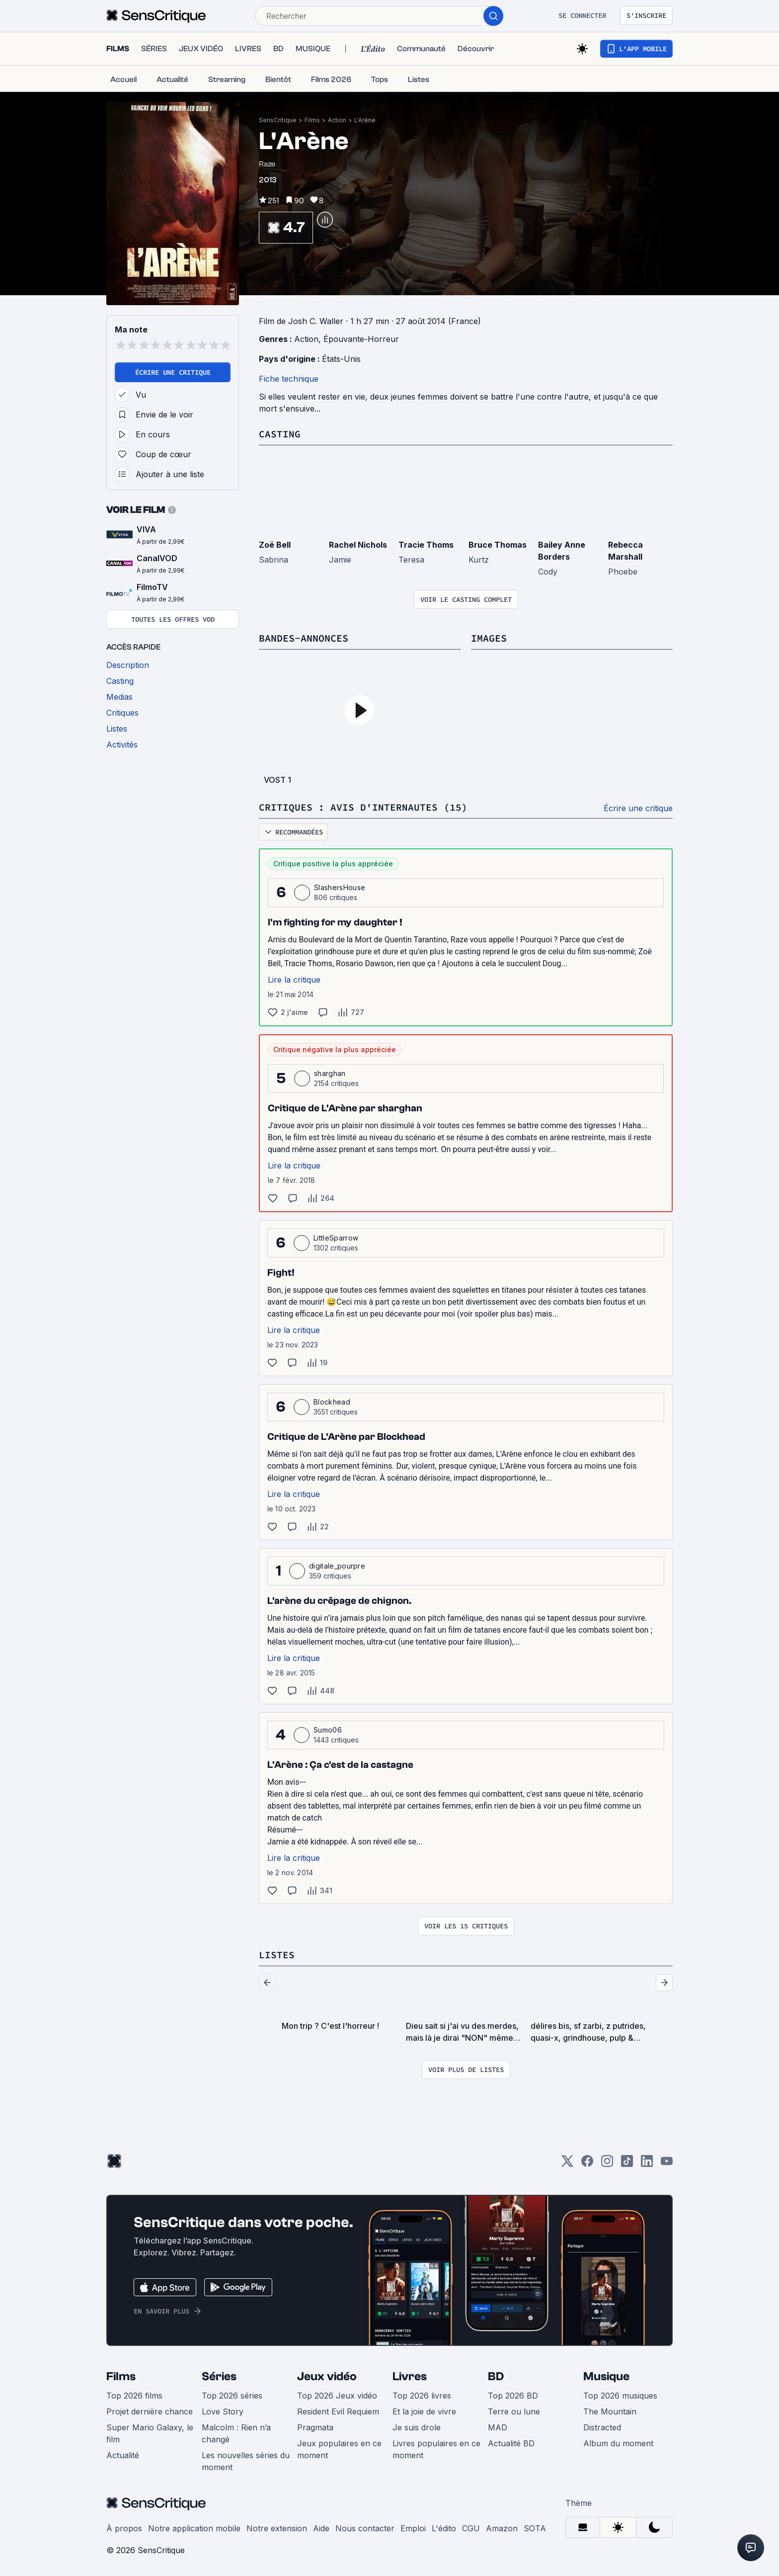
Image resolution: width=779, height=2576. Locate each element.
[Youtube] (667, 2164)
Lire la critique (294, 980)
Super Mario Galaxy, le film (149, 2433)
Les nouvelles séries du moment (246, 2461)
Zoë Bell (275, 545)
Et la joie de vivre (424, 2411)
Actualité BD (511, 2443)
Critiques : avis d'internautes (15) (363, 807)
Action (337, 120)
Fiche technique (288, 379)
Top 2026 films (134, 2396)
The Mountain (609, 2411)
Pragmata (315, 2427)
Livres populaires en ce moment (436, 2449)
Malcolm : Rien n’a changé (236, 2433)
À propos (124, 2528)
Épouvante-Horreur (361, 339)
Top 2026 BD (513, 2396)
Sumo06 (327, 1730)
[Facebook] (587, 2164)
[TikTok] (627, 2164)
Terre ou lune (514, 2411)
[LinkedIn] (647, 2164)
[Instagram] (607, 2164)
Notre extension (276, 2528)
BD (496, 2376)
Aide (321, 2528)
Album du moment (618, 2443)
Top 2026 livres (421, 2396)
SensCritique (278, 120)
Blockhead (331, 1402)
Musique (606, 2376)
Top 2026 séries (232, 2396)
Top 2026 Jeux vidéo (337, 2396)
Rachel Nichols (358, 545)
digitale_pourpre (337, 1566)
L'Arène (365, 120)
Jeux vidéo (327, 2376)
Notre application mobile (194, 2528)
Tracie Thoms (426, 545)
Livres (409, 2376)
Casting (280, 433)
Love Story (222, 2411)
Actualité (122, 2455)
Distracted (602, 2427)
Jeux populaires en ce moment (339, 2449)
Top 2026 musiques (620, 2396)
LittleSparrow (335, 1238)
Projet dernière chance (149, 2411)
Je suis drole (416, 2427)
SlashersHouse (339, 887)
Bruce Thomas (497, 545)
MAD (497, 2427)
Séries (219, 2376)
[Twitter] (567, 2164)
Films (312, 120)
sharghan (330, 1073)
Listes (277, 1954)
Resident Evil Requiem (338, 2411)
